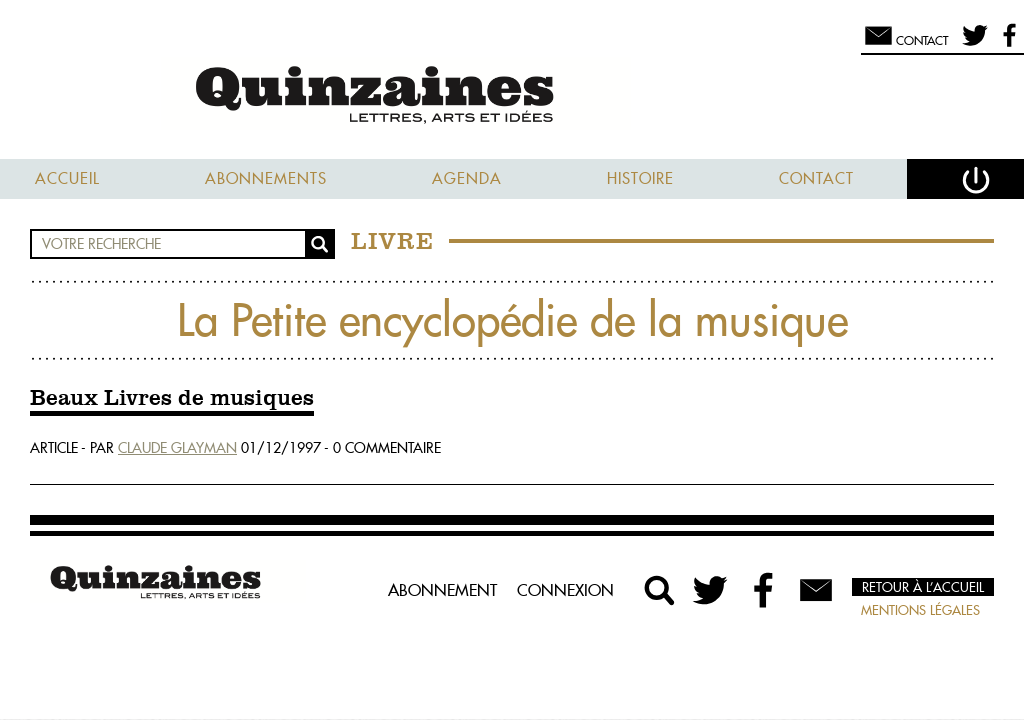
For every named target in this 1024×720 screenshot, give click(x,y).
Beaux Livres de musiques (172, 399)
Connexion (565, 590)
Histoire (640, 178)
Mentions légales (920, 610)
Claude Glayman (177, 448)
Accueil (67, 178)
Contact (816, 178)
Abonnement (442, 590)
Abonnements (266, 178)
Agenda (467, 178)
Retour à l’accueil (923, 587)
